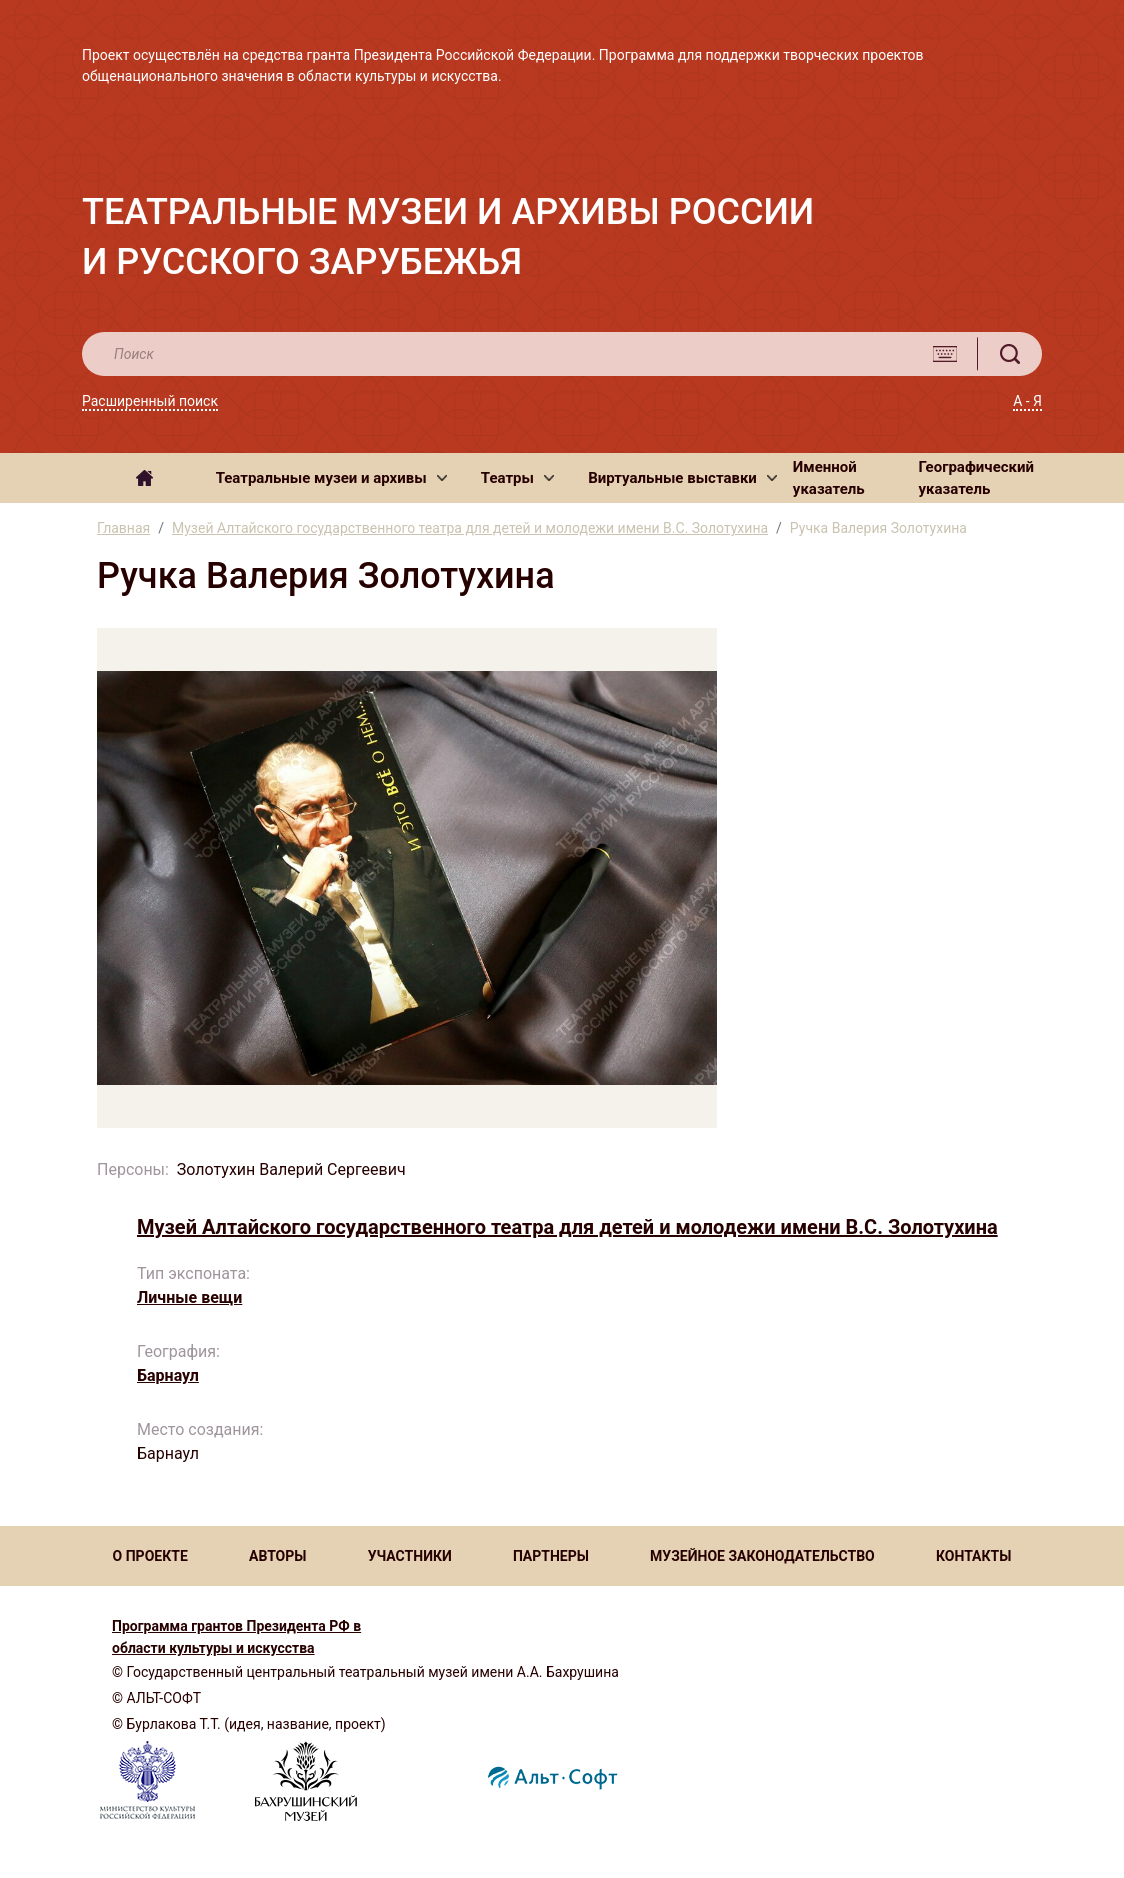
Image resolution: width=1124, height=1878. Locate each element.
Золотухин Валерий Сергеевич (291, 1169)
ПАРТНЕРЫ (551, 1556)
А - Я (1027, 401)
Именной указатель (829, 478)
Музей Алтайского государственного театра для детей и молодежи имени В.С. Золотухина (470, 528)
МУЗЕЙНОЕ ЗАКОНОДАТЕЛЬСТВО (762, 1556)
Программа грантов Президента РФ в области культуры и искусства (236, 1637)
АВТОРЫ (277, 1556)
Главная (123, 528)
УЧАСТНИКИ (410, 1556)
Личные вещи (189, 1297)
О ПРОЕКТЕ (150, 1556)
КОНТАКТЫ (973, 1556)
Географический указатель (977, 478)
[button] (331, 478)
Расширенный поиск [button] (150, 401)
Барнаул (168, 1375)
